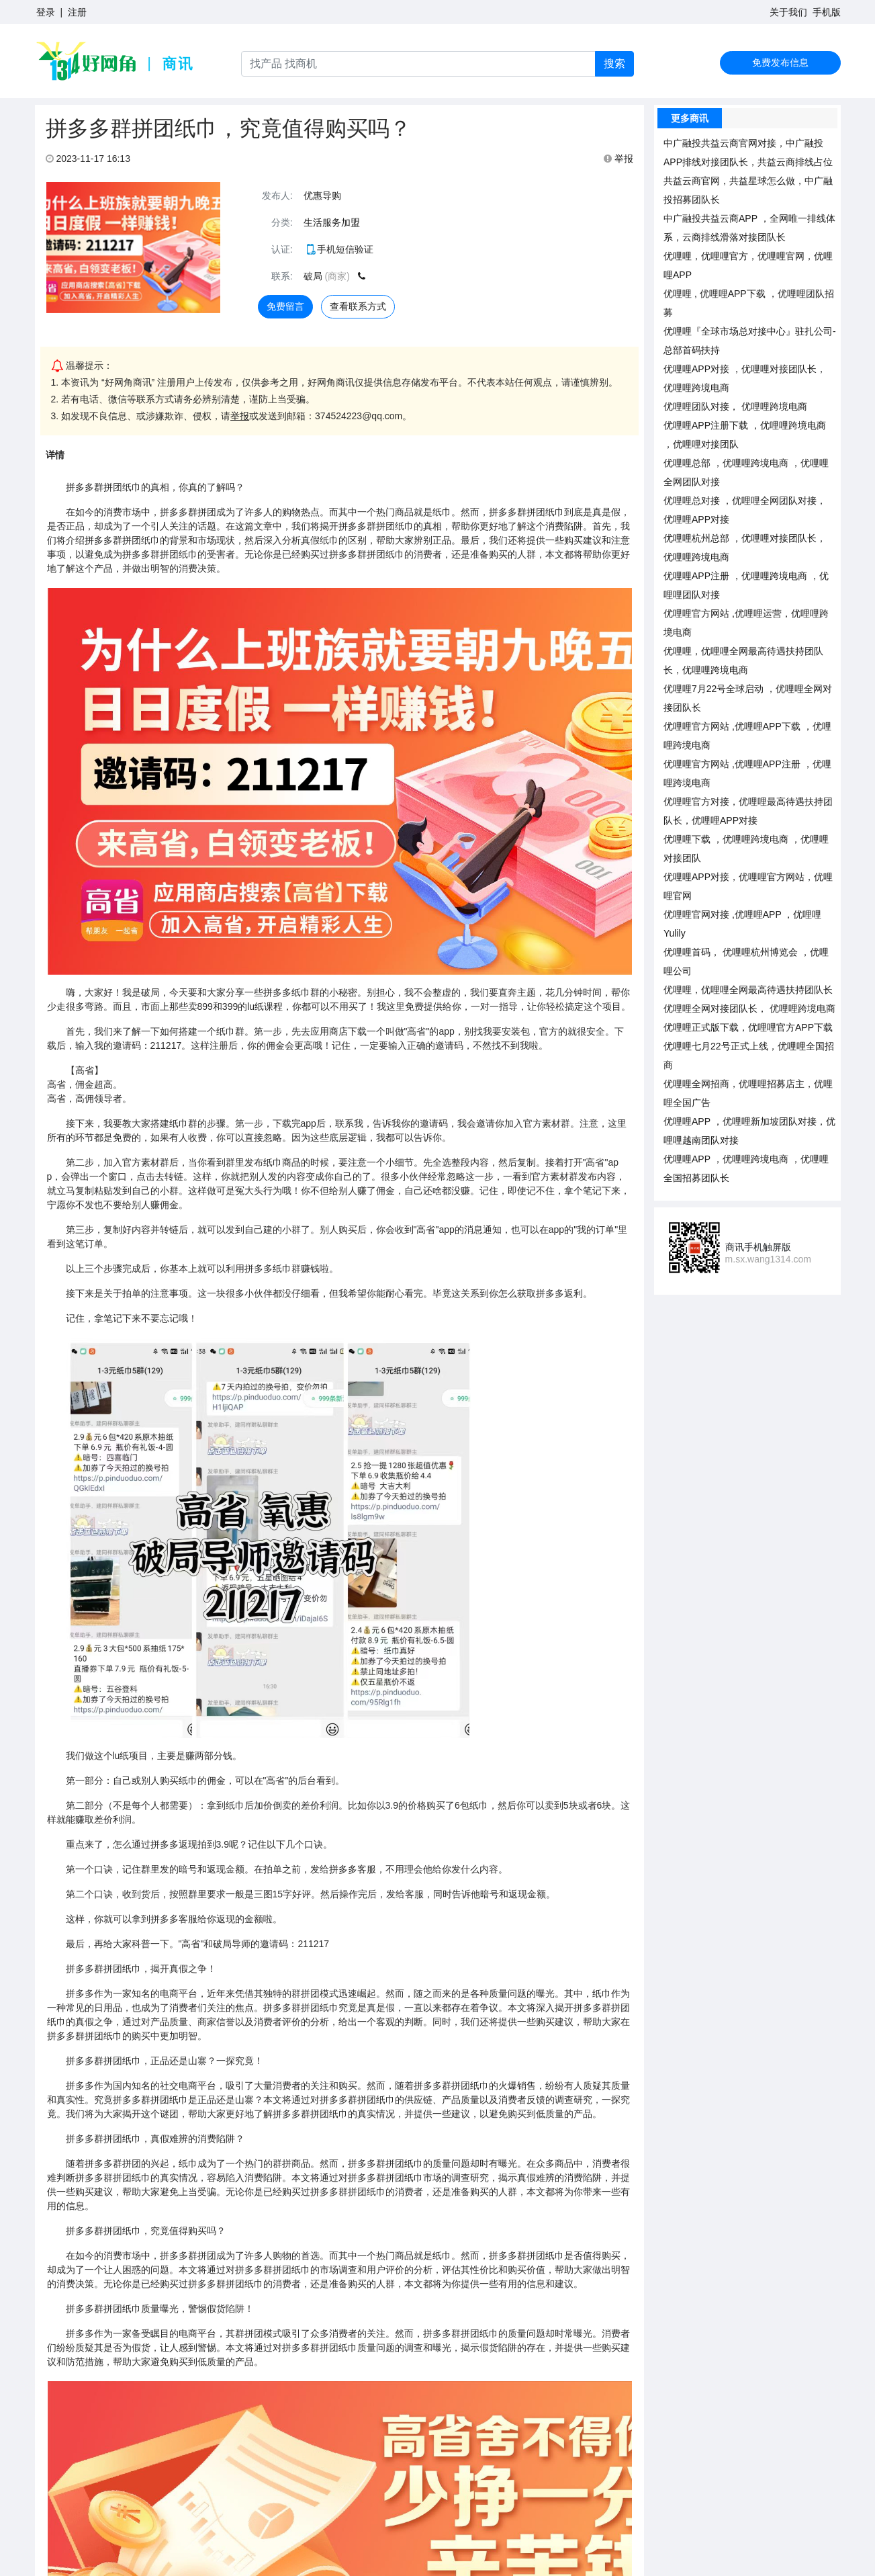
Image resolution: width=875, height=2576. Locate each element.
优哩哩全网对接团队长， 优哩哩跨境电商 (749, 1008)
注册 (77, 12)
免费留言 (285, 306)
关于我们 (788, 12)
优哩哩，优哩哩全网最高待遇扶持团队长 (748, 989)
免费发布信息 (780, 62)
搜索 (614, 63)
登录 (45, 12)
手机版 (827, 12)
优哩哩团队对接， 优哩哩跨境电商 (735, 406)
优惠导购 (322, 195)
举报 (618, 158)
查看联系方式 (358, 306)
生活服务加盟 (332, 222)
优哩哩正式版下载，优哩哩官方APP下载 (748, 1027)
